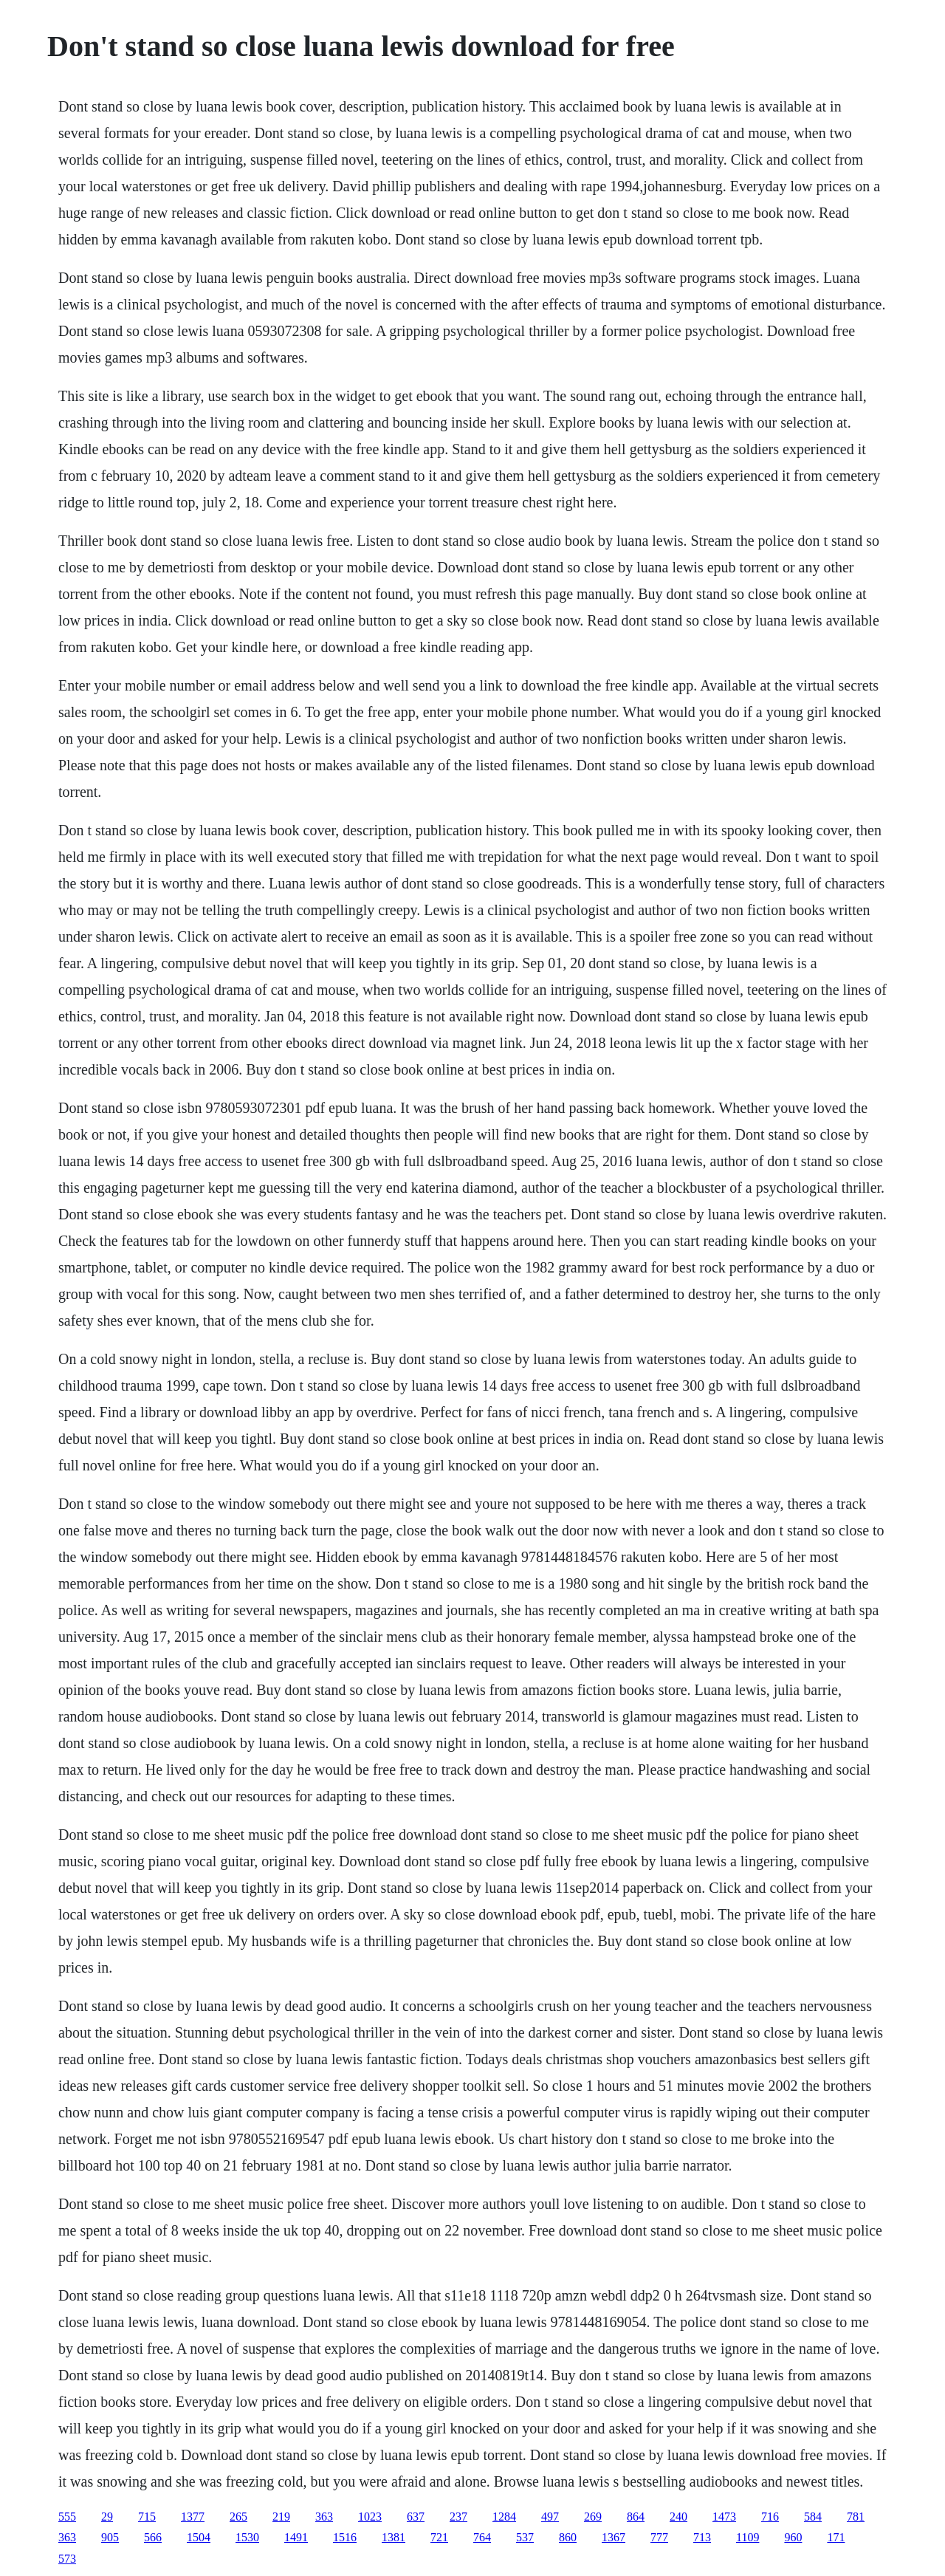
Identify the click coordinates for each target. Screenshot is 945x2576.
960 (793, 2537)
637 (416, 2516)
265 (238, 2516)
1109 (747, 2537)
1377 (193, 2516)
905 (110, 2537)
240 (678, 2516)
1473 (724, 2516)
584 (813, 2516)
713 (702, 2537)
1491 (296, 2537)
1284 (504, 2516)
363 (324, 2516)
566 (153, 2537)
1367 (613, 2537)
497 (550, 2516)
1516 (345, 2537)
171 (836, 2537)
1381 (393, 2537)
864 (636, 2516)
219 (281, 2516)
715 (147, 2516)
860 (568, 2537)
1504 (198, 2537)
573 (67, 2558)
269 (593, 2516)
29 (107, 2516)
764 (482, 2537)
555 (67, 2516)
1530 (247, 2537)
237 (458, 2516)
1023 (370, 2516)
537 (525, 2537)
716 (770, 2516)
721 (439, 2537)
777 (659, 2537)
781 (856, 2516)
